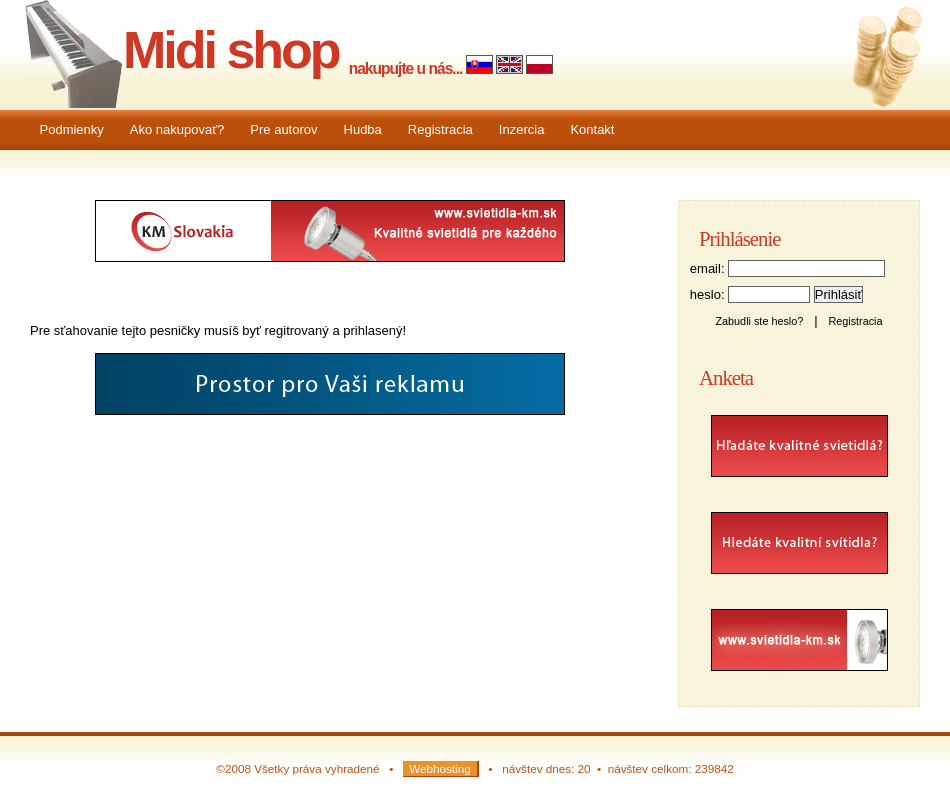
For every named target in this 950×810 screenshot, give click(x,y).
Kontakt (592, 129)
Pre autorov (283, 129)
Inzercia (522, 129)
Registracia (440, 129)
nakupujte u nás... (406, 68)
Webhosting (440, 768)
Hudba (363, 129)
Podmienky (72, 129)
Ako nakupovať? (177, 129)
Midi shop (231, 50)
